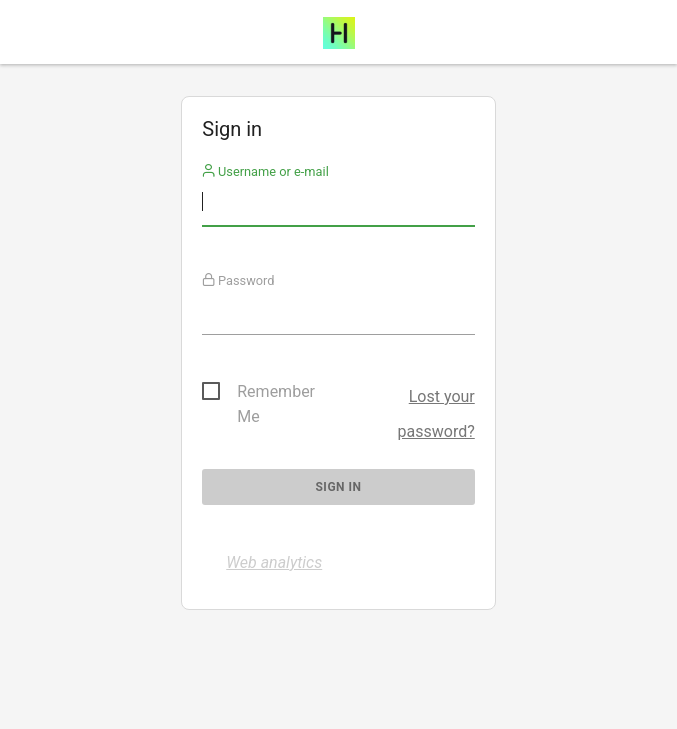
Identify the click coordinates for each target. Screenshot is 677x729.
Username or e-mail (265, 171)
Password (238, 280)
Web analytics (274, 562)
